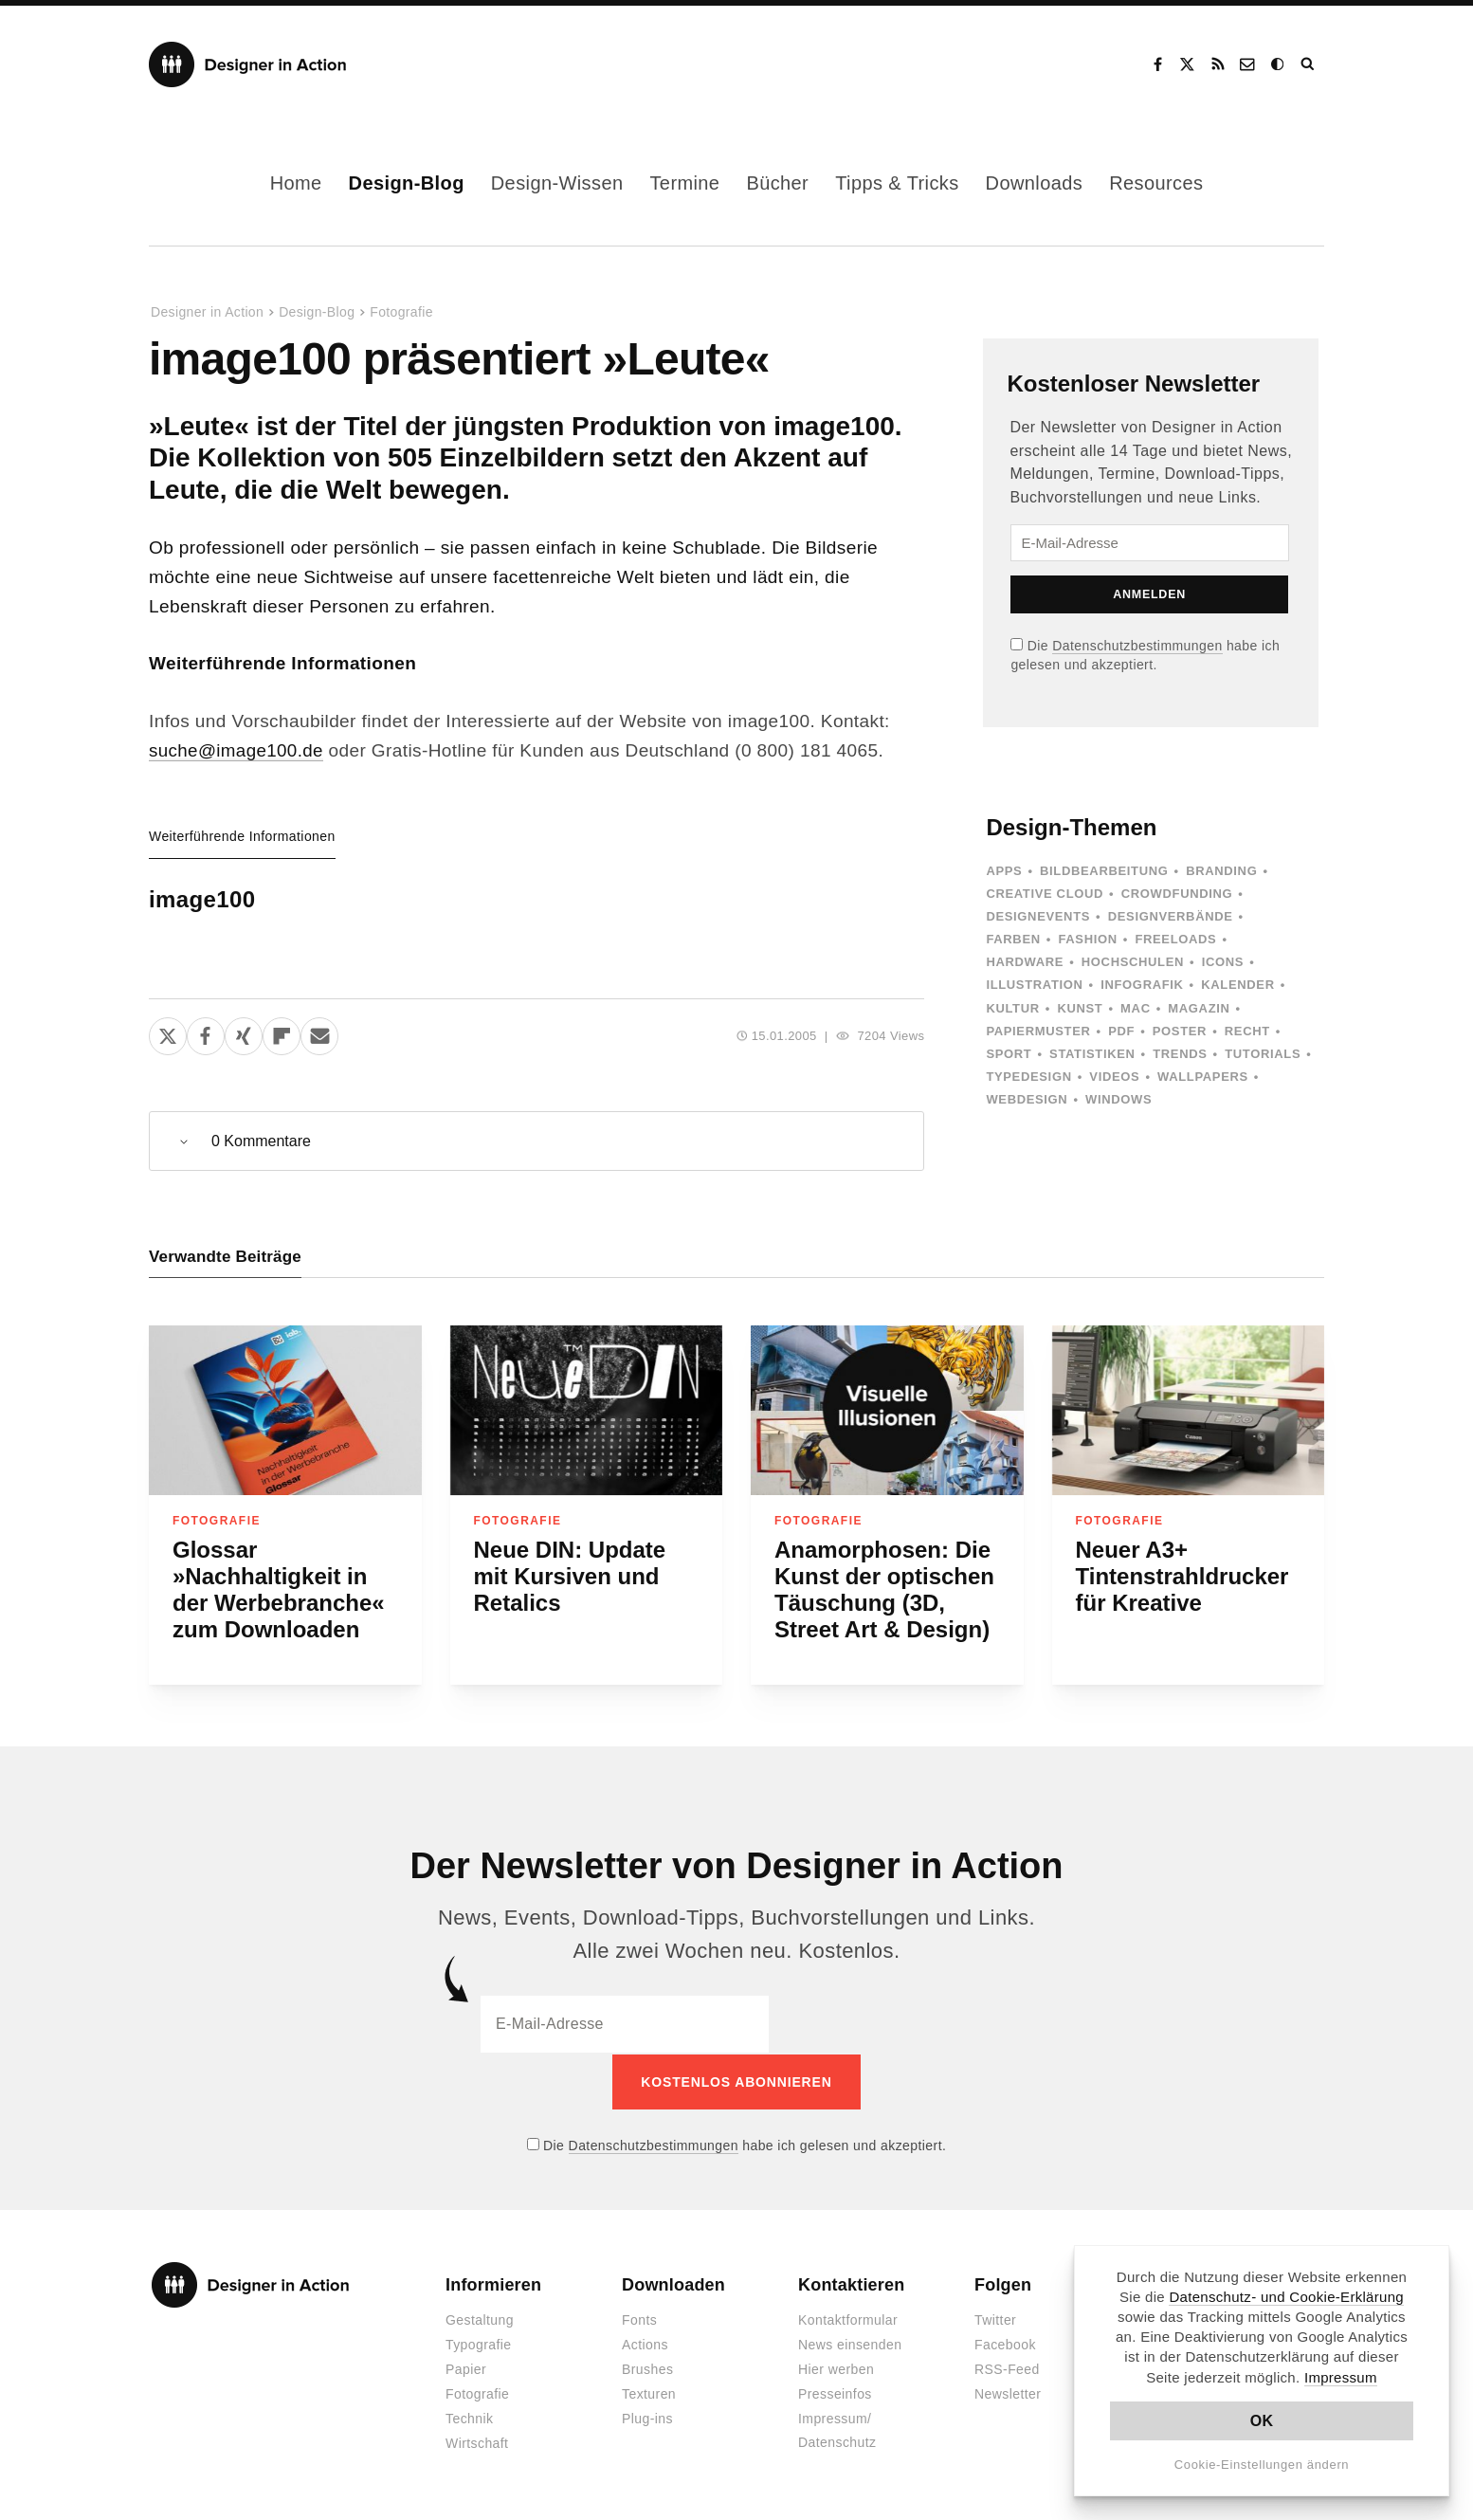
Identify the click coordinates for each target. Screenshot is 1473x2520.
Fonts (639, 2320)
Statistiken (1092, 1054)
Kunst (1079, 1008)
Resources (1156, 183)
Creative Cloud (1044, 893)
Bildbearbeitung (1104, 871)
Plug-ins (647, 2418)
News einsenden (849, 2344)
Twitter (995, 2320)
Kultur (1012, 1008)
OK (1262, 2421)
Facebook (1157, 64)
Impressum (1340, 2377)
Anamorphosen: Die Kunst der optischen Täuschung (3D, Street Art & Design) (884, 1590)
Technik (469, 2418)
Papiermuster (1038, 1031)
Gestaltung (480, 2320)
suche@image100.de (237, 750)
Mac (1135, 1008)
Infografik (1141, 984)
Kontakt (1248, 64)
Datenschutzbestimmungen (1137, 645)
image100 (202, 899)
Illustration (1034, 984)
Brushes (647, 2369)
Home (296, 183)
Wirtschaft (477, 2443)
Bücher (777, 183)
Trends (1180, 1054)
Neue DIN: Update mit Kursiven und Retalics (570, 1577)
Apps (1004, 871)
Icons (1223, 962)
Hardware (1025, 962)
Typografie (479, 2344)
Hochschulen (1133, 962)
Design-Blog (406, 183)
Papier (466, 2369)
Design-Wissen (557, 183)
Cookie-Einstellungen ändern (1262, 2464)
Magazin (1198, 1008)
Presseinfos (835, 2393)
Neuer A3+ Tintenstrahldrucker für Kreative (1182, 1577)
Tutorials (1262, 1054)
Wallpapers (1202, 1076)
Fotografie (401, 312)
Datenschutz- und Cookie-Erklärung (1286, 2297)
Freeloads (1175, 939)
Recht (1247, 1031)
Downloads (1034, 183)
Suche (1309, 64)
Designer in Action (248, 64)
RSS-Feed (1007, 2369)
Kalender (1237, 984)
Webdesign (1026, 1099)
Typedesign (1028, 1076)
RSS (1218, 64)
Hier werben (836, 2369)
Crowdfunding (1177, 893)
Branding (1221, 871)
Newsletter (1007, 2393)
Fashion (1087, 939)
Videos (1114, 1076)
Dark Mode (1278, 64)
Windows (1118, 1099)
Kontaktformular (848, 2320)
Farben (1013, 939)
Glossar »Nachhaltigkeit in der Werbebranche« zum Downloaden (279, 1590)
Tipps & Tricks (896, 183)
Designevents (1038, 916)
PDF (1121, 1031)
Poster (1180, 1031)
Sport (1008, 1054)
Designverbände (1170, 916)
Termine (684, 183)
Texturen (649, 2393)
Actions (645, 2344)
